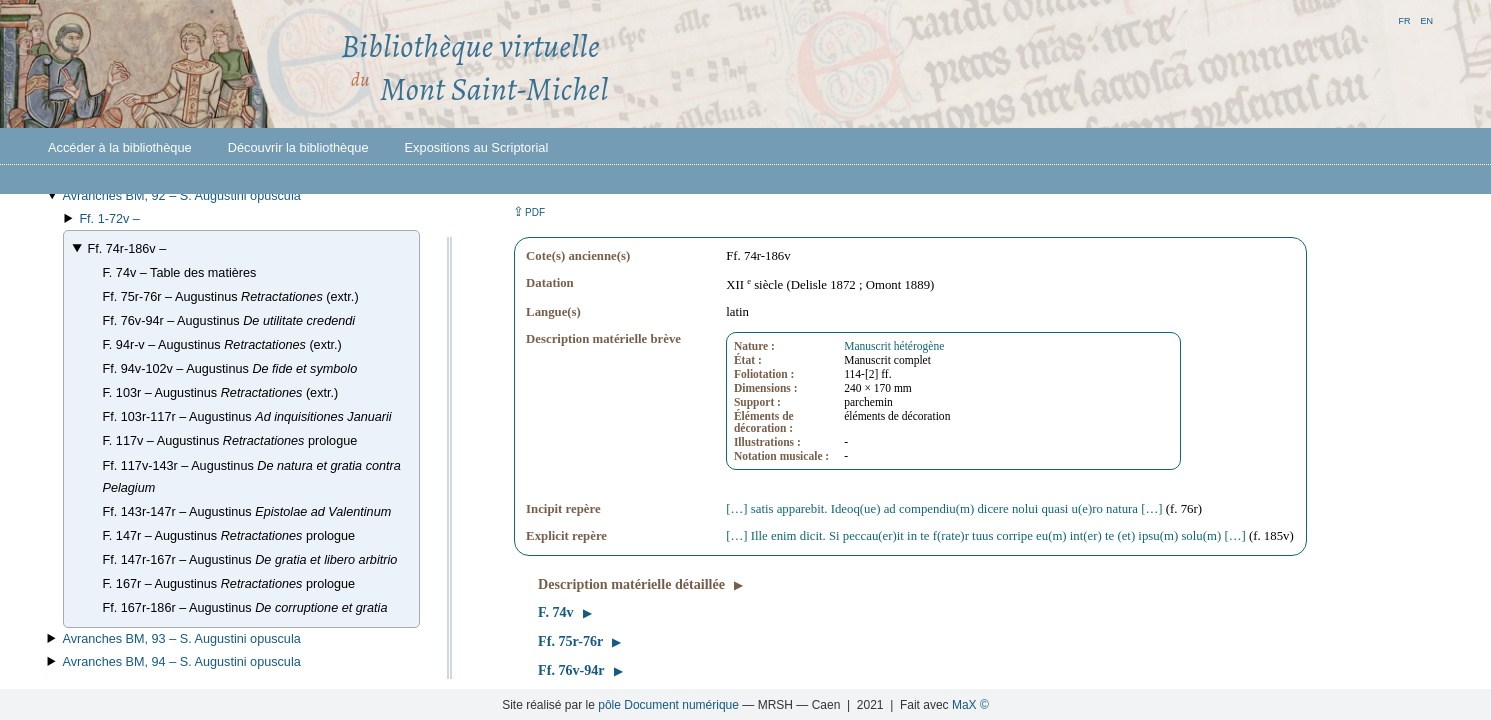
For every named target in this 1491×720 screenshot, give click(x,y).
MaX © (970, 705)
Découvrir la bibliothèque (298, 147)
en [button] (1426, 19)
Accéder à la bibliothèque (120, 147)
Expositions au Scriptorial (477, 147)
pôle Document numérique (668, 705)
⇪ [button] (529, 211)
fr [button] (1404, 19)
